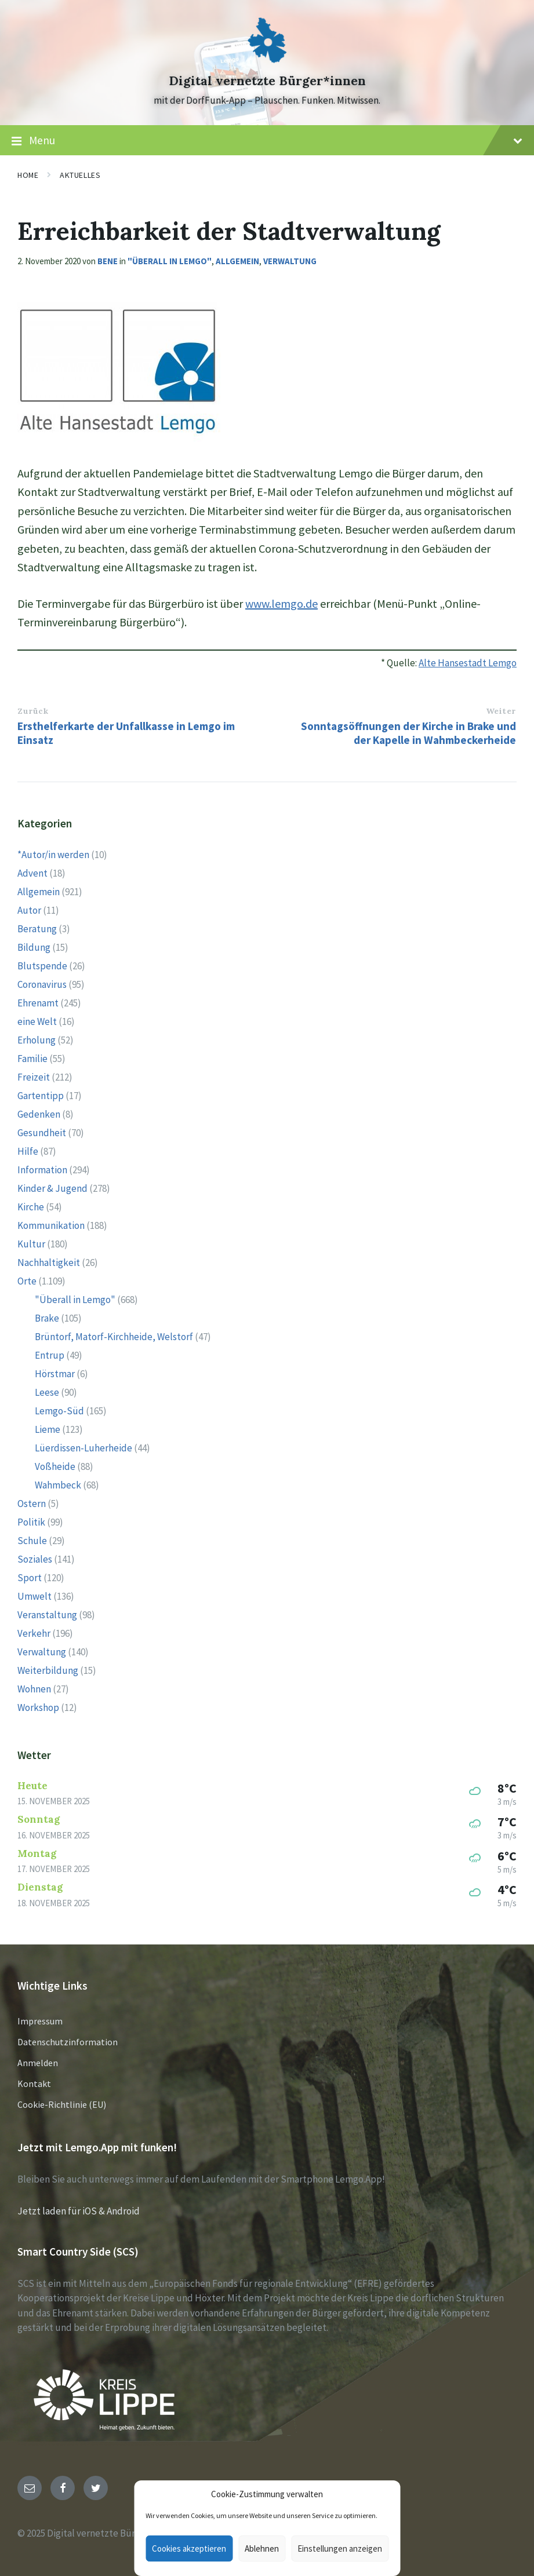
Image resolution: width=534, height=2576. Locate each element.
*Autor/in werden (53, 854)
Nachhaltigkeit (48, 1262)
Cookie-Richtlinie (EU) (61, 2104)
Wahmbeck (58, 1485)
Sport (29, 1577)
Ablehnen (262, 2548)
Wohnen (34, 1689)
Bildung (33, 947)
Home (27, 175)
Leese (47, 1392)
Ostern (31, 1503)
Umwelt (34, 1596)
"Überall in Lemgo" (170, 261)
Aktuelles (80, 175)
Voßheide (55, 1466)
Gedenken (38, 1114)
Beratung (37, 928)
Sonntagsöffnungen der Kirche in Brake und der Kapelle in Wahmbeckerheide (408, 733)
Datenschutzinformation (67, 2042)
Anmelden (37, 2062)
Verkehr (33, 1633)
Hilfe (27, 1151)
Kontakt (34, 2083)
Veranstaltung (47, 1614)
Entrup (49, 1355)
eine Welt (37, 1021)
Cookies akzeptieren (189, 2548)
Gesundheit (41, 1132)
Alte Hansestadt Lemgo (468, 662)
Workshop (38, 1707)
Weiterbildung (47, 1670)
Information (42, 1169)
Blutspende (42, 965)
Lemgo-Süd (59, 1410)
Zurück (32, 711)
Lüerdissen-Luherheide (83, 1448)
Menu (267, 140)
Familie (32, 1058)
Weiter (501, 711)
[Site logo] (267, 59)
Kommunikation (51, 1225)
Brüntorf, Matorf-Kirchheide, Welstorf (114, 1336)
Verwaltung (290, 261)
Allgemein (237, 261)
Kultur (31, 1244)
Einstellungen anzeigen (339, 2548)
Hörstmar (55, 1373)
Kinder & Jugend (52, 1188)
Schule (32, 1540)
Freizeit (33, 1077)
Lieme (47, 1429)
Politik (31, 1522)
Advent (32, 873)
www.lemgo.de (281, 603)
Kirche (30, 1207)
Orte (27, 1281)
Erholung (36, 1040)
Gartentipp (40, 1095)
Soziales (34, 1559)
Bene (107, 261)
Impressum (40, 2021)
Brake (47, 1318)
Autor (29, 910)
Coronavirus (42, 984)
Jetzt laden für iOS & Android (78, 2211)
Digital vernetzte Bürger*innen (267, 81)
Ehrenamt (38, 1003)
